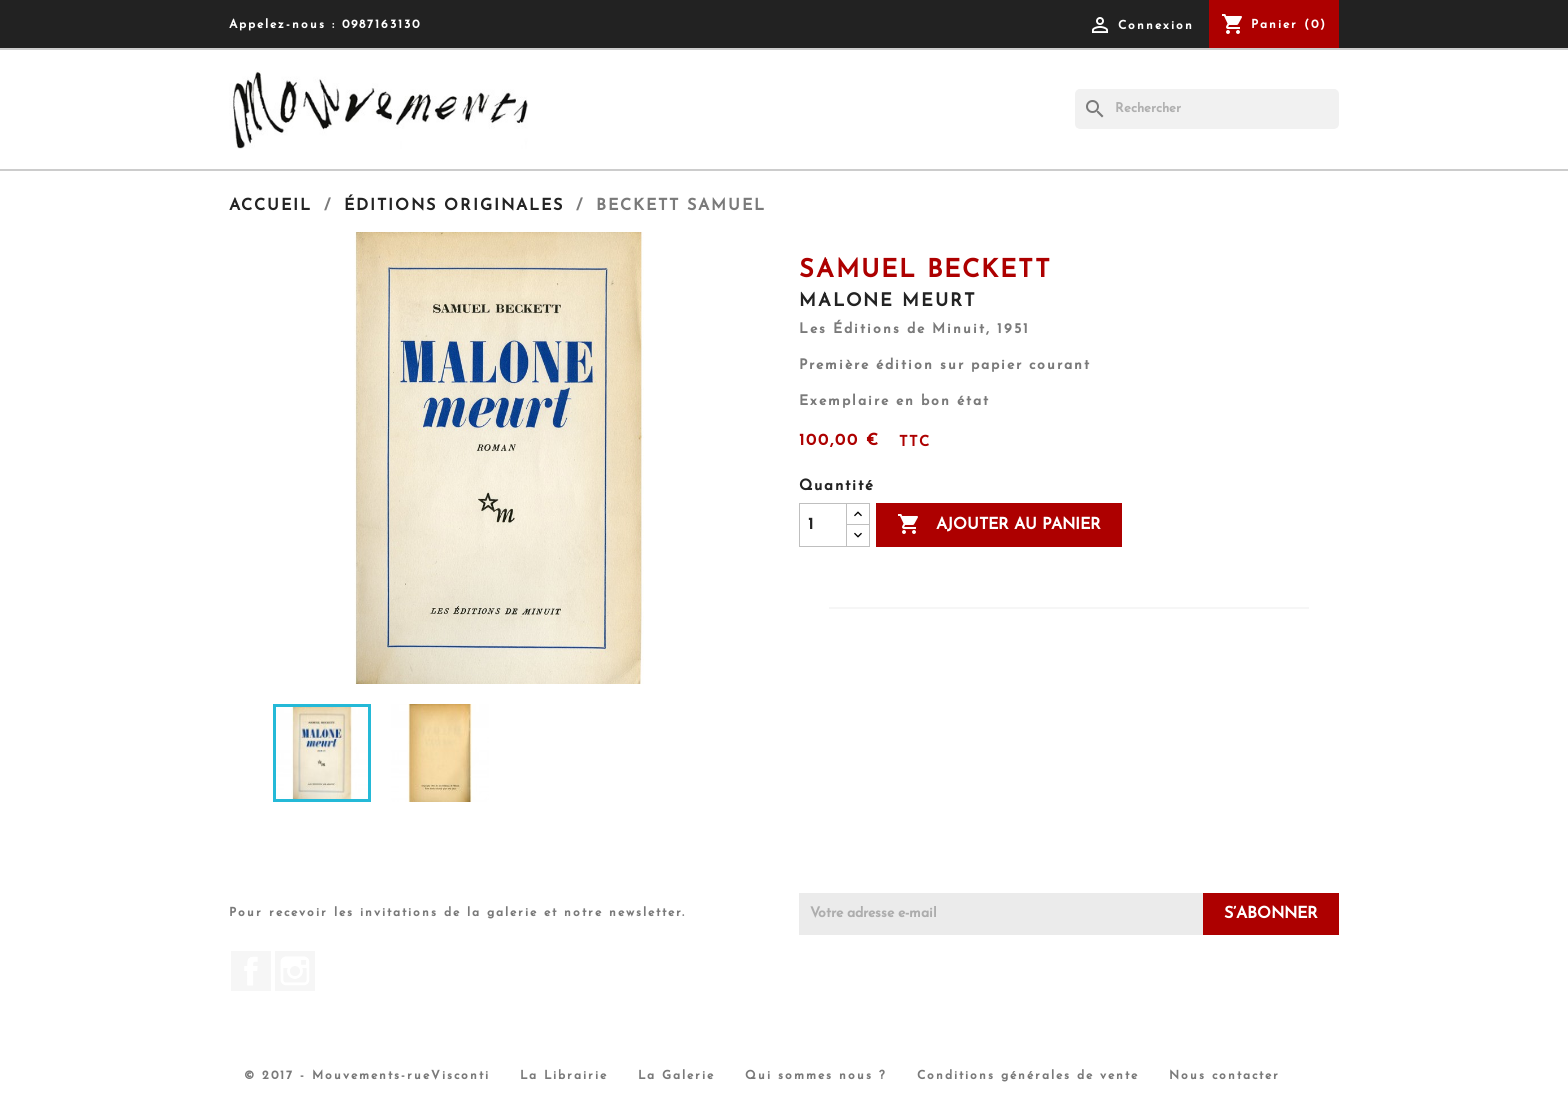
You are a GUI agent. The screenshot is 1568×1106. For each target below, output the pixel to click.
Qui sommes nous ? (816, 1076)
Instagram (295, 971)
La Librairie (564, 1076)
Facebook (251, 971)
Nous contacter (1224, 1076)
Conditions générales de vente (1028, 1076)
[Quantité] (823, 525)
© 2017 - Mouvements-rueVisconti (367, 1076)
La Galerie (676, 1076)
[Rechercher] (1207, 109)
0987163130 (381, 25)
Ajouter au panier (999, 525)
